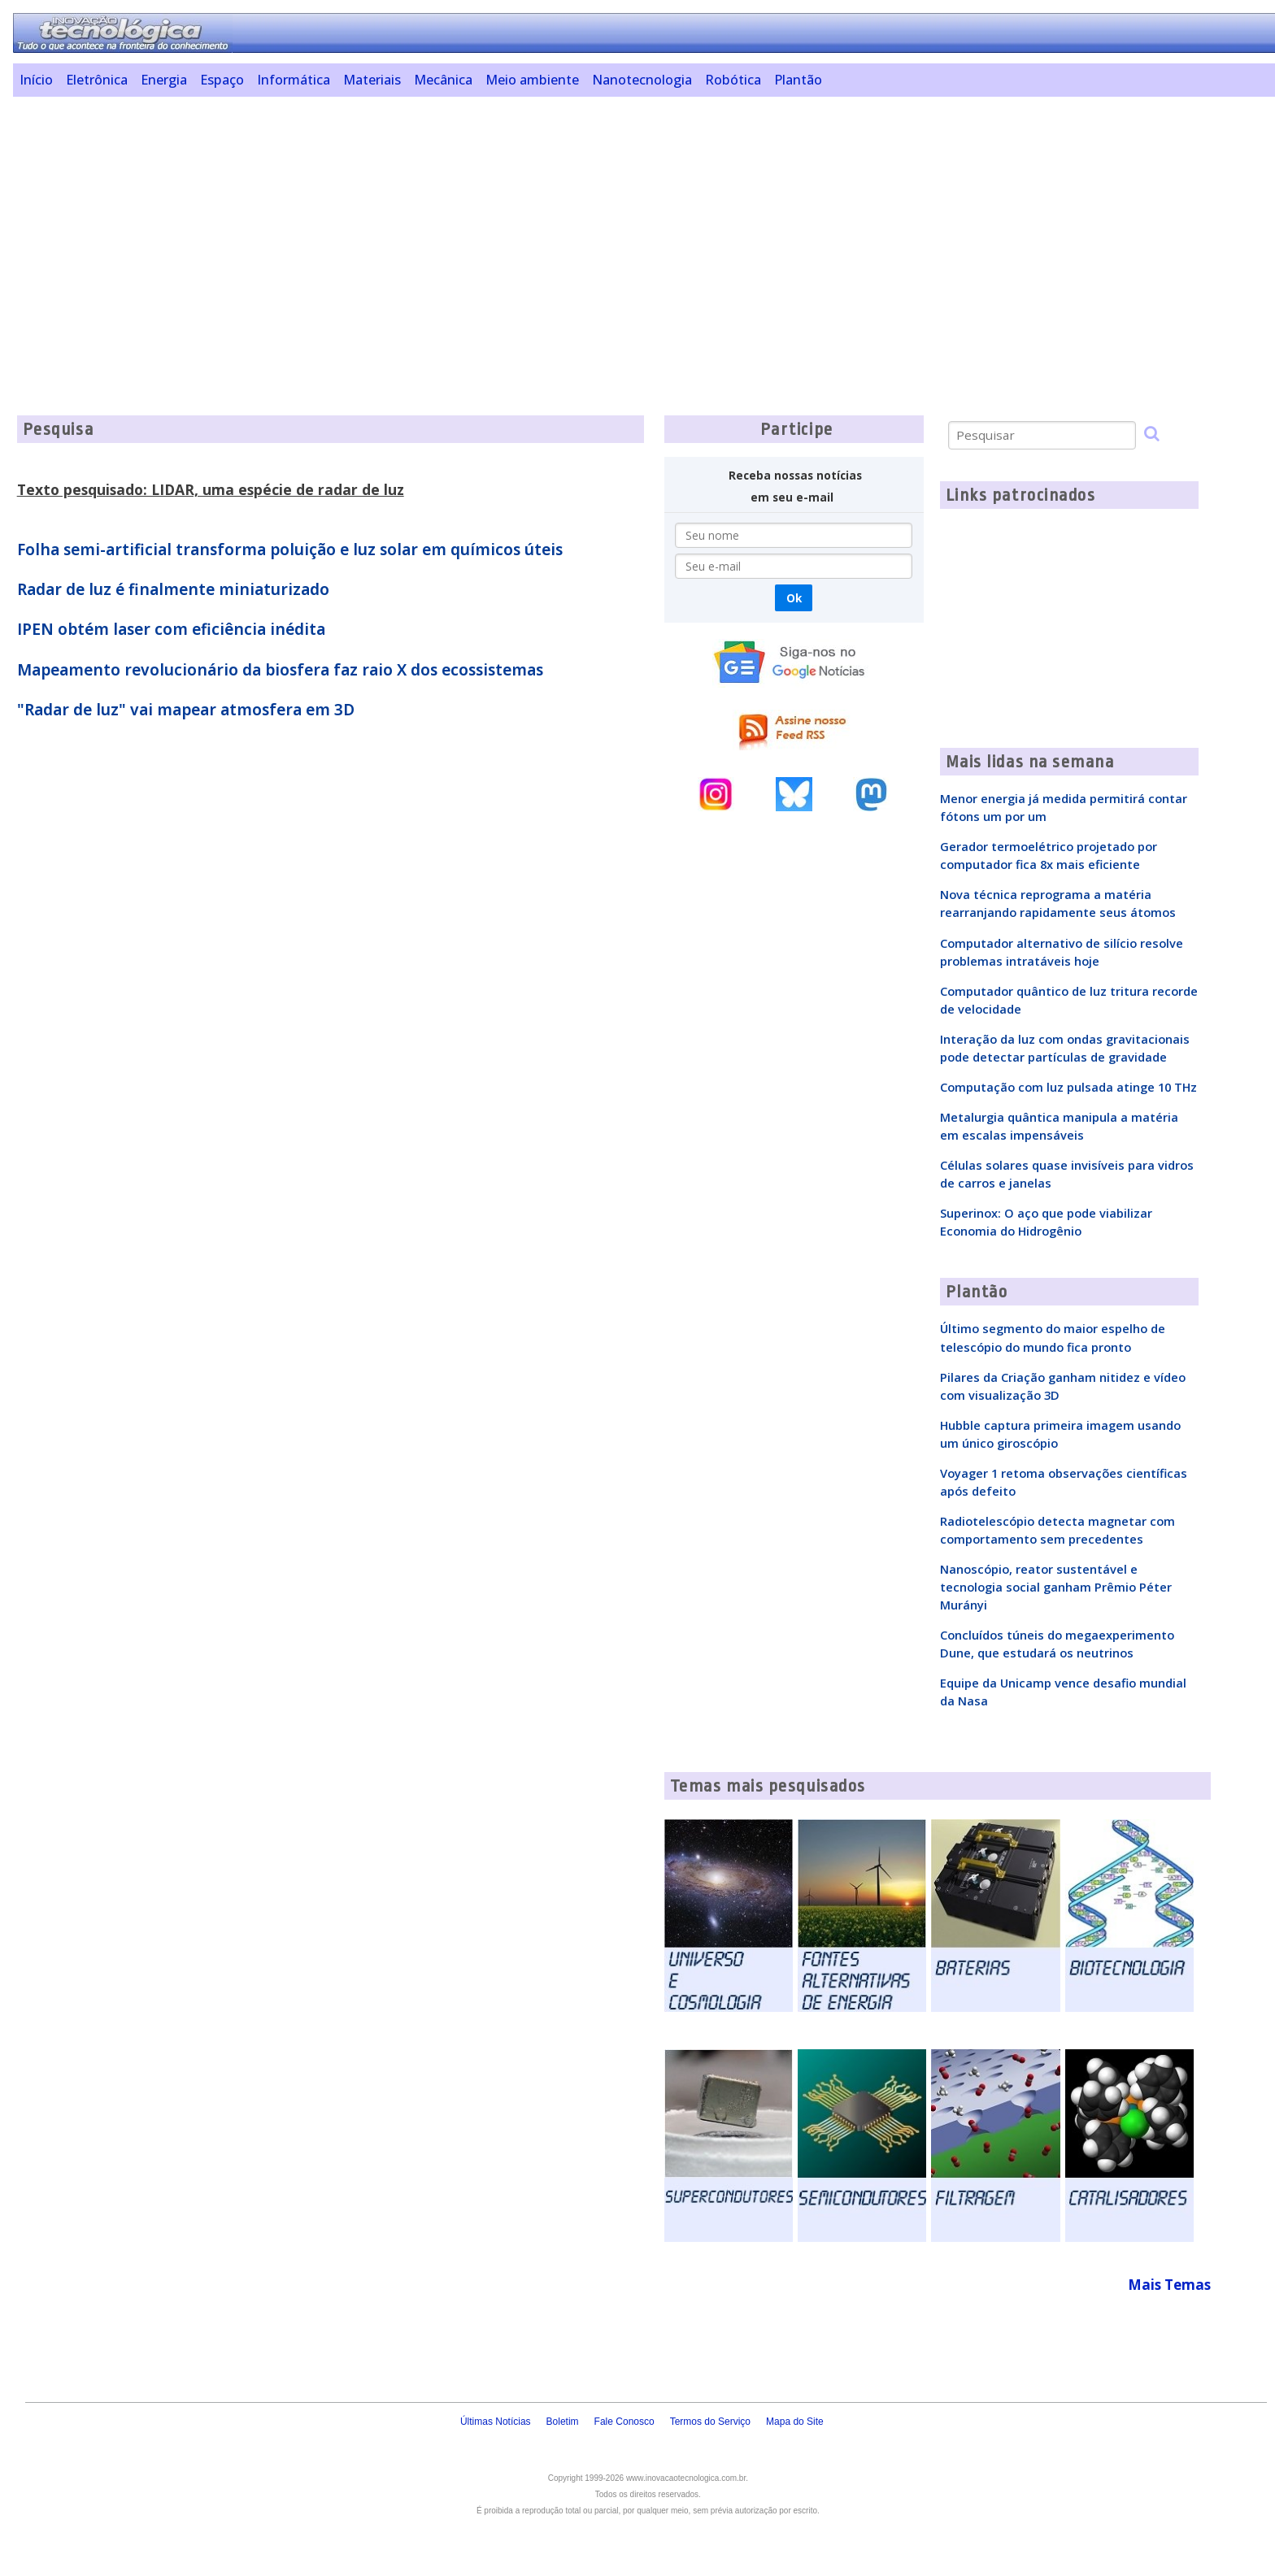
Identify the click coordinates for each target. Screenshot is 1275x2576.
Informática (293, 80)
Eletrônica (97, 80)
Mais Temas (1169, 2284)
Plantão (798, 80)
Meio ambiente (532, 80)
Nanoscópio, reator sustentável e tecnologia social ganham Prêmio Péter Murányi (1056, 1587)
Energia (164, 80)
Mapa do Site (795, 2421)
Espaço (222, 80)
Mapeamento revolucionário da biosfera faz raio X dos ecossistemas (280, 669)
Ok (794, 598)
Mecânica (443, 80)
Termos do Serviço (710, 2421)
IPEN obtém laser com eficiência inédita (171, 629)
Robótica (733, 80)
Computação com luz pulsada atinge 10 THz (1068, 1087)
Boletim (562, 2421)
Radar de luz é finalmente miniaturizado (173, 589)
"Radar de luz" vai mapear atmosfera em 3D (186, 709)
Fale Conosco (624, 2421)
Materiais (372, 80)
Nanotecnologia (642, 80)
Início (36, 80)
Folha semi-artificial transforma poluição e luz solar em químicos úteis (290, 549)
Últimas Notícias (495, 2421)
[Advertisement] (513, 223)
